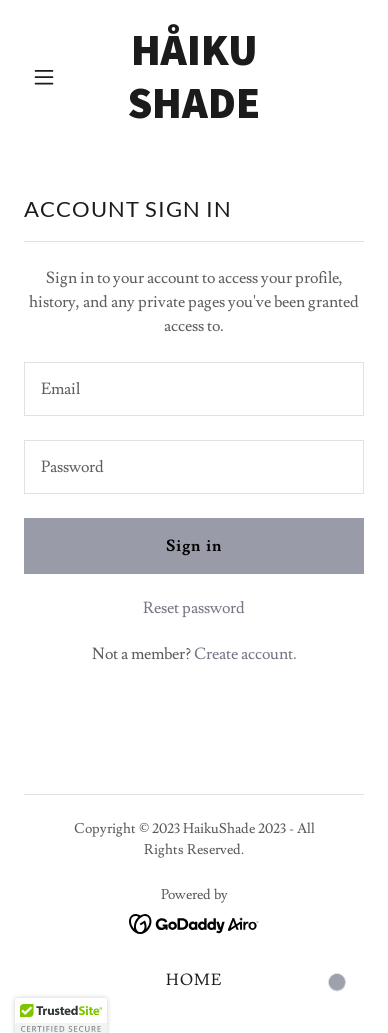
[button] (49, 77)
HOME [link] (194, 980)
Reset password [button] (194, 608)
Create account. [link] (245, 654)
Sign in (193, 546)
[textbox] (194, 389)
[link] (194, 113)
